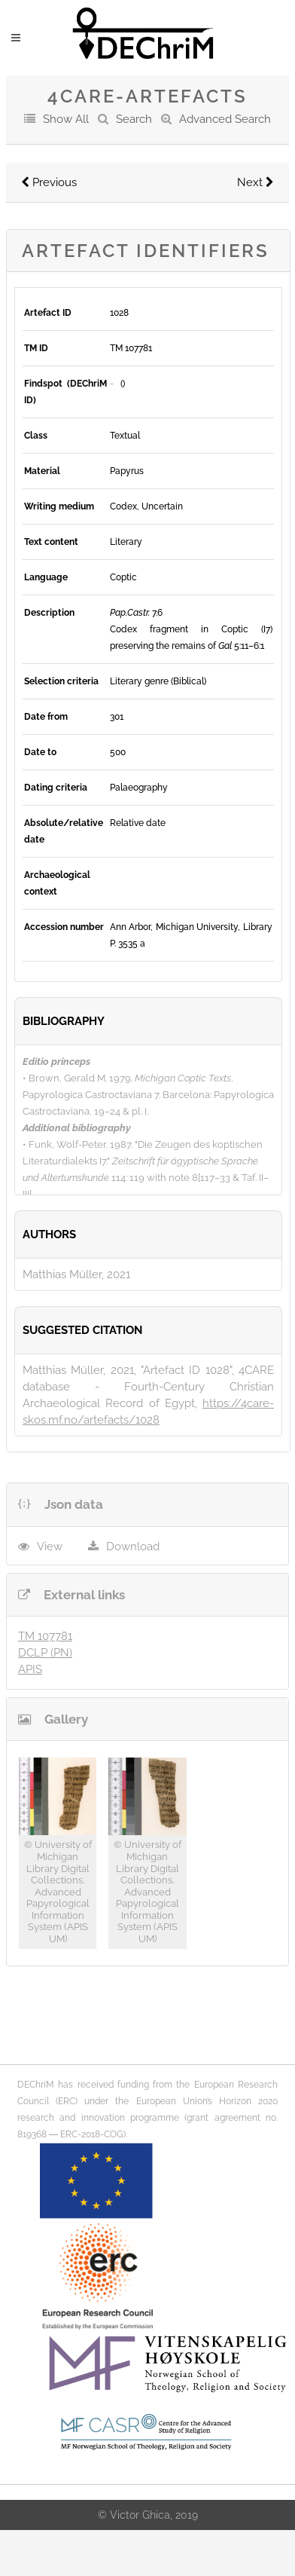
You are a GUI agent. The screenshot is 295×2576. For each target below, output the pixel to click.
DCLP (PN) (45, 1653)
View (49, 1546)
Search (134, 119)
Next (255, 182)
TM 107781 (45, 1636)
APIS (30, 1669)
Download (133, 1546)
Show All (66, 119)
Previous (49, 182)
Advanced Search (225, 119)
